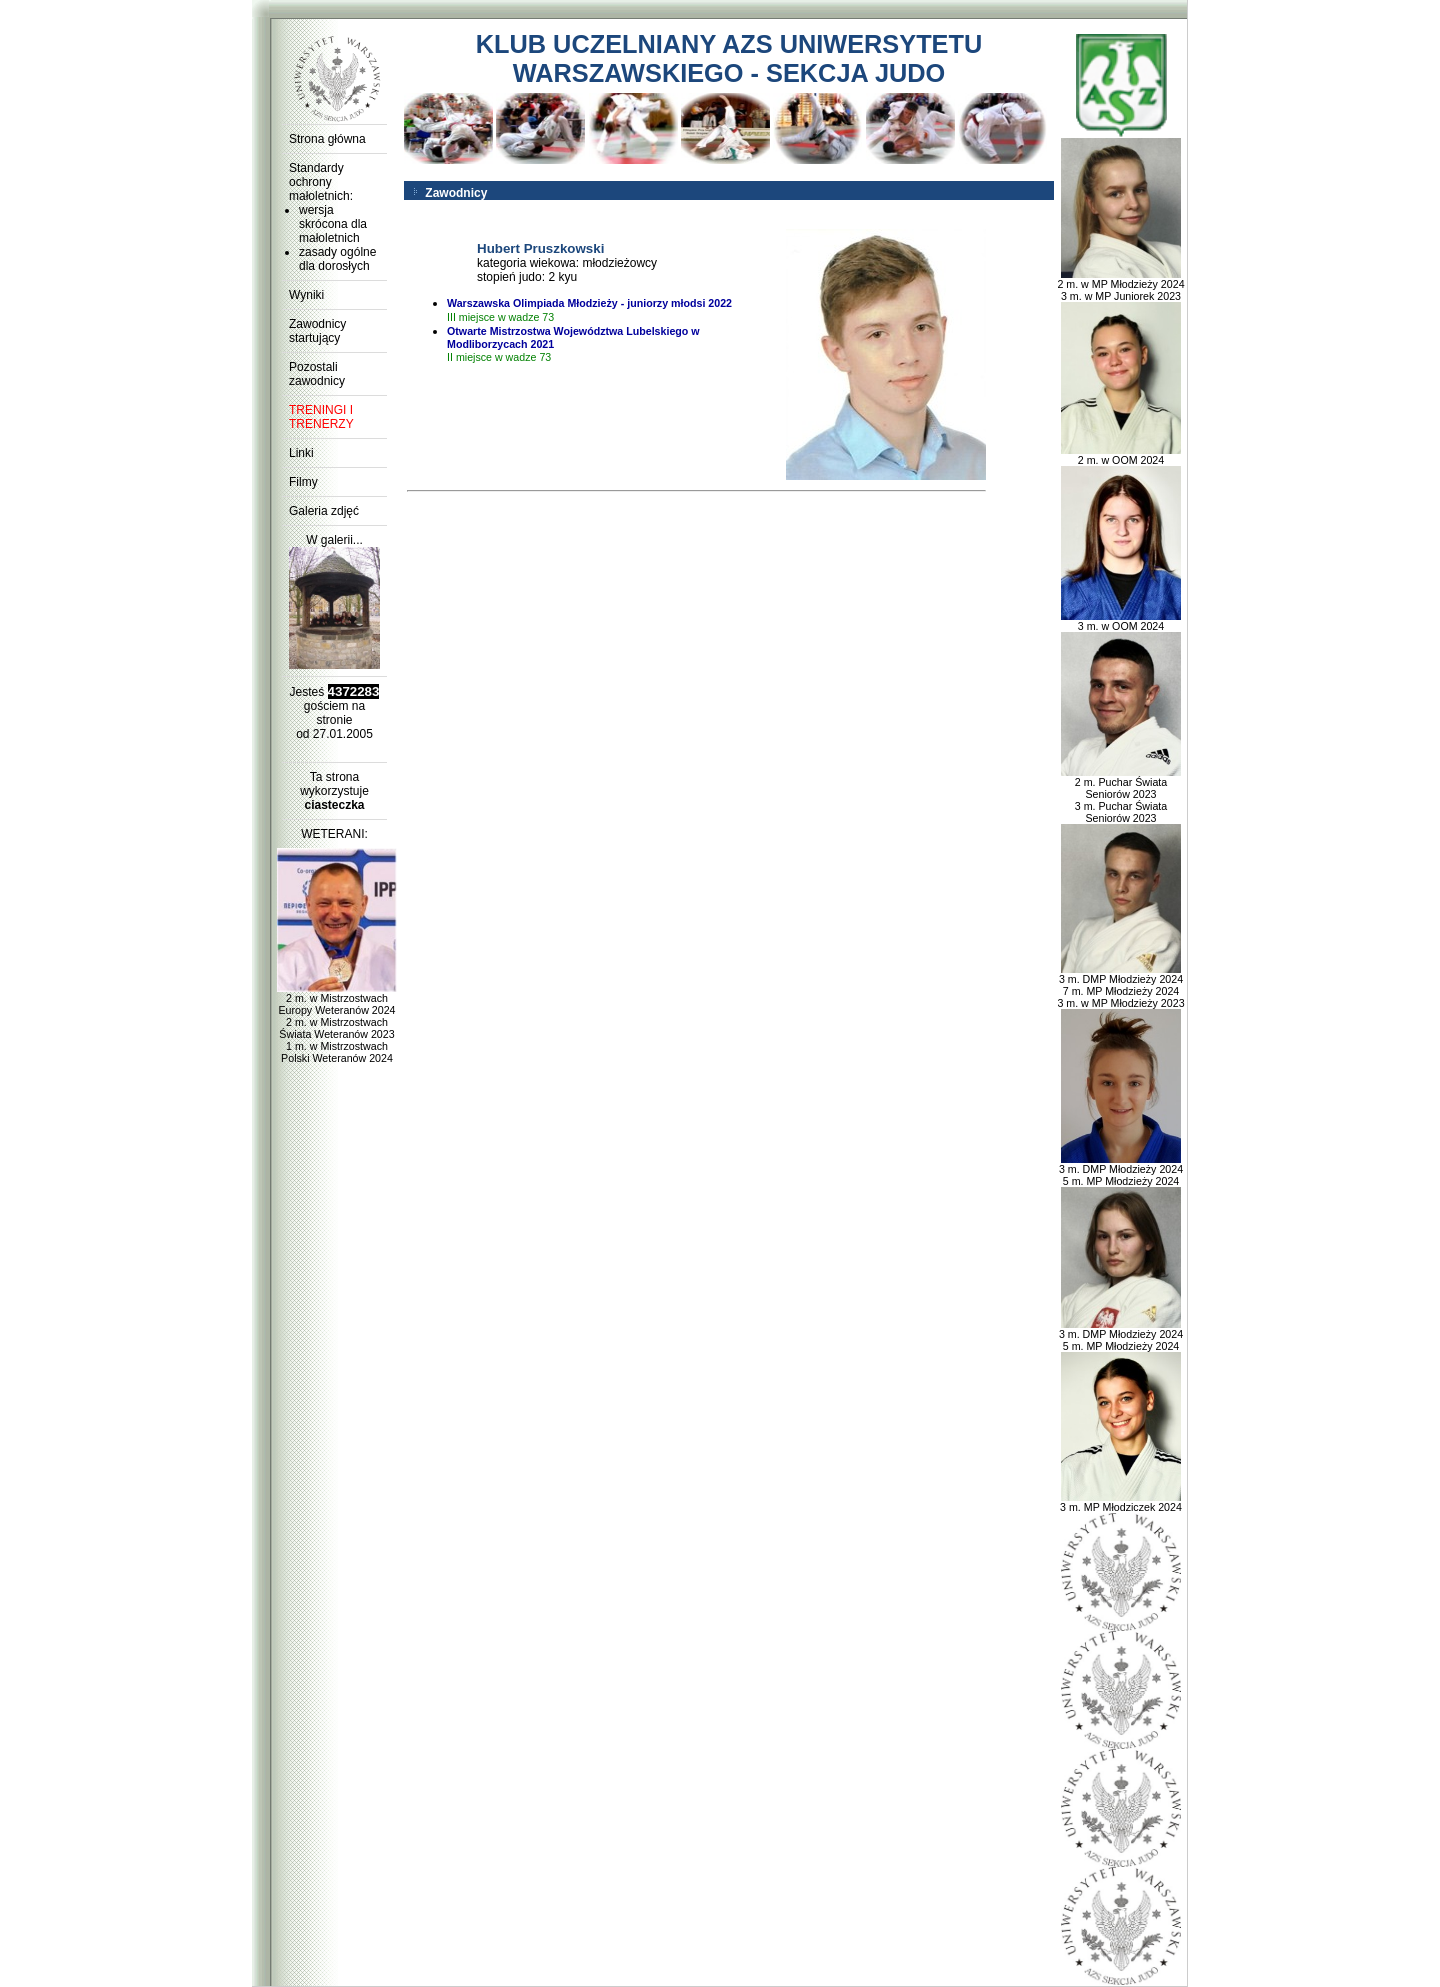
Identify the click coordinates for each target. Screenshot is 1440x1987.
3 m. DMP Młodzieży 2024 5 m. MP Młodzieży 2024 (1121, 1170)
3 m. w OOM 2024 (1121, 621)
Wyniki (306, 295)
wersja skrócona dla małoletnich (333, 224)
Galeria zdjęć (324, 511)
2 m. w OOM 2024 (1121, 455)
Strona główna (327, 139)
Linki (301, 453)
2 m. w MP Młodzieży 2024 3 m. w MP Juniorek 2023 (1120, 285)
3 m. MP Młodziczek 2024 (1121, 1502)
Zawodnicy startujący (317, 331)
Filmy (303, 482)
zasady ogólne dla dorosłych (337, 259)
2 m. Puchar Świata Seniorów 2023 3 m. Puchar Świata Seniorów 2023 (1121, 795)
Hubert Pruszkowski (540, 248)
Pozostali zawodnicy (317, 374)
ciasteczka (334, 805)
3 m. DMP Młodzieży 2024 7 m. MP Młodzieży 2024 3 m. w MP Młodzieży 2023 (1120, 986)
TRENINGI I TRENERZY (321, 417)
